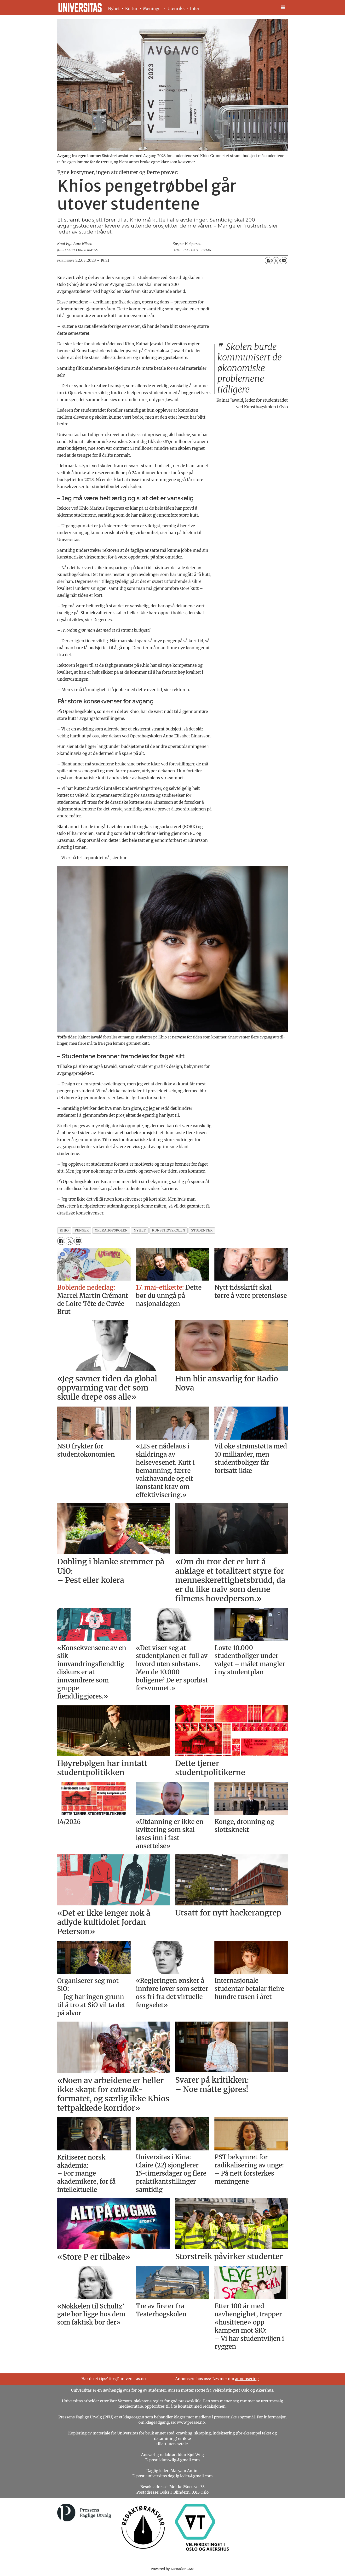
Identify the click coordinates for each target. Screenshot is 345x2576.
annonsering (247, 2378)
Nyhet (114, 8)
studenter (202, 1230)
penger (82, 1230)
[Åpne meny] (283, 7)
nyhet (140, 1230)
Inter (195, 8)
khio (64, 1230)
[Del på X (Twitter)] (276, 260)
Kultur (131, 8)
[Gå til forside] (80, 7)
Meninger (152, 8)
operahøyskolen (111, 1230)
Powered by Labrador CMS (172, 2569)
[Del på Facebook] (268, 260)
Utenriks (175, 8)
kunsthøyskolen (168, 1230)
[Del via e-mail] (283, 260)
